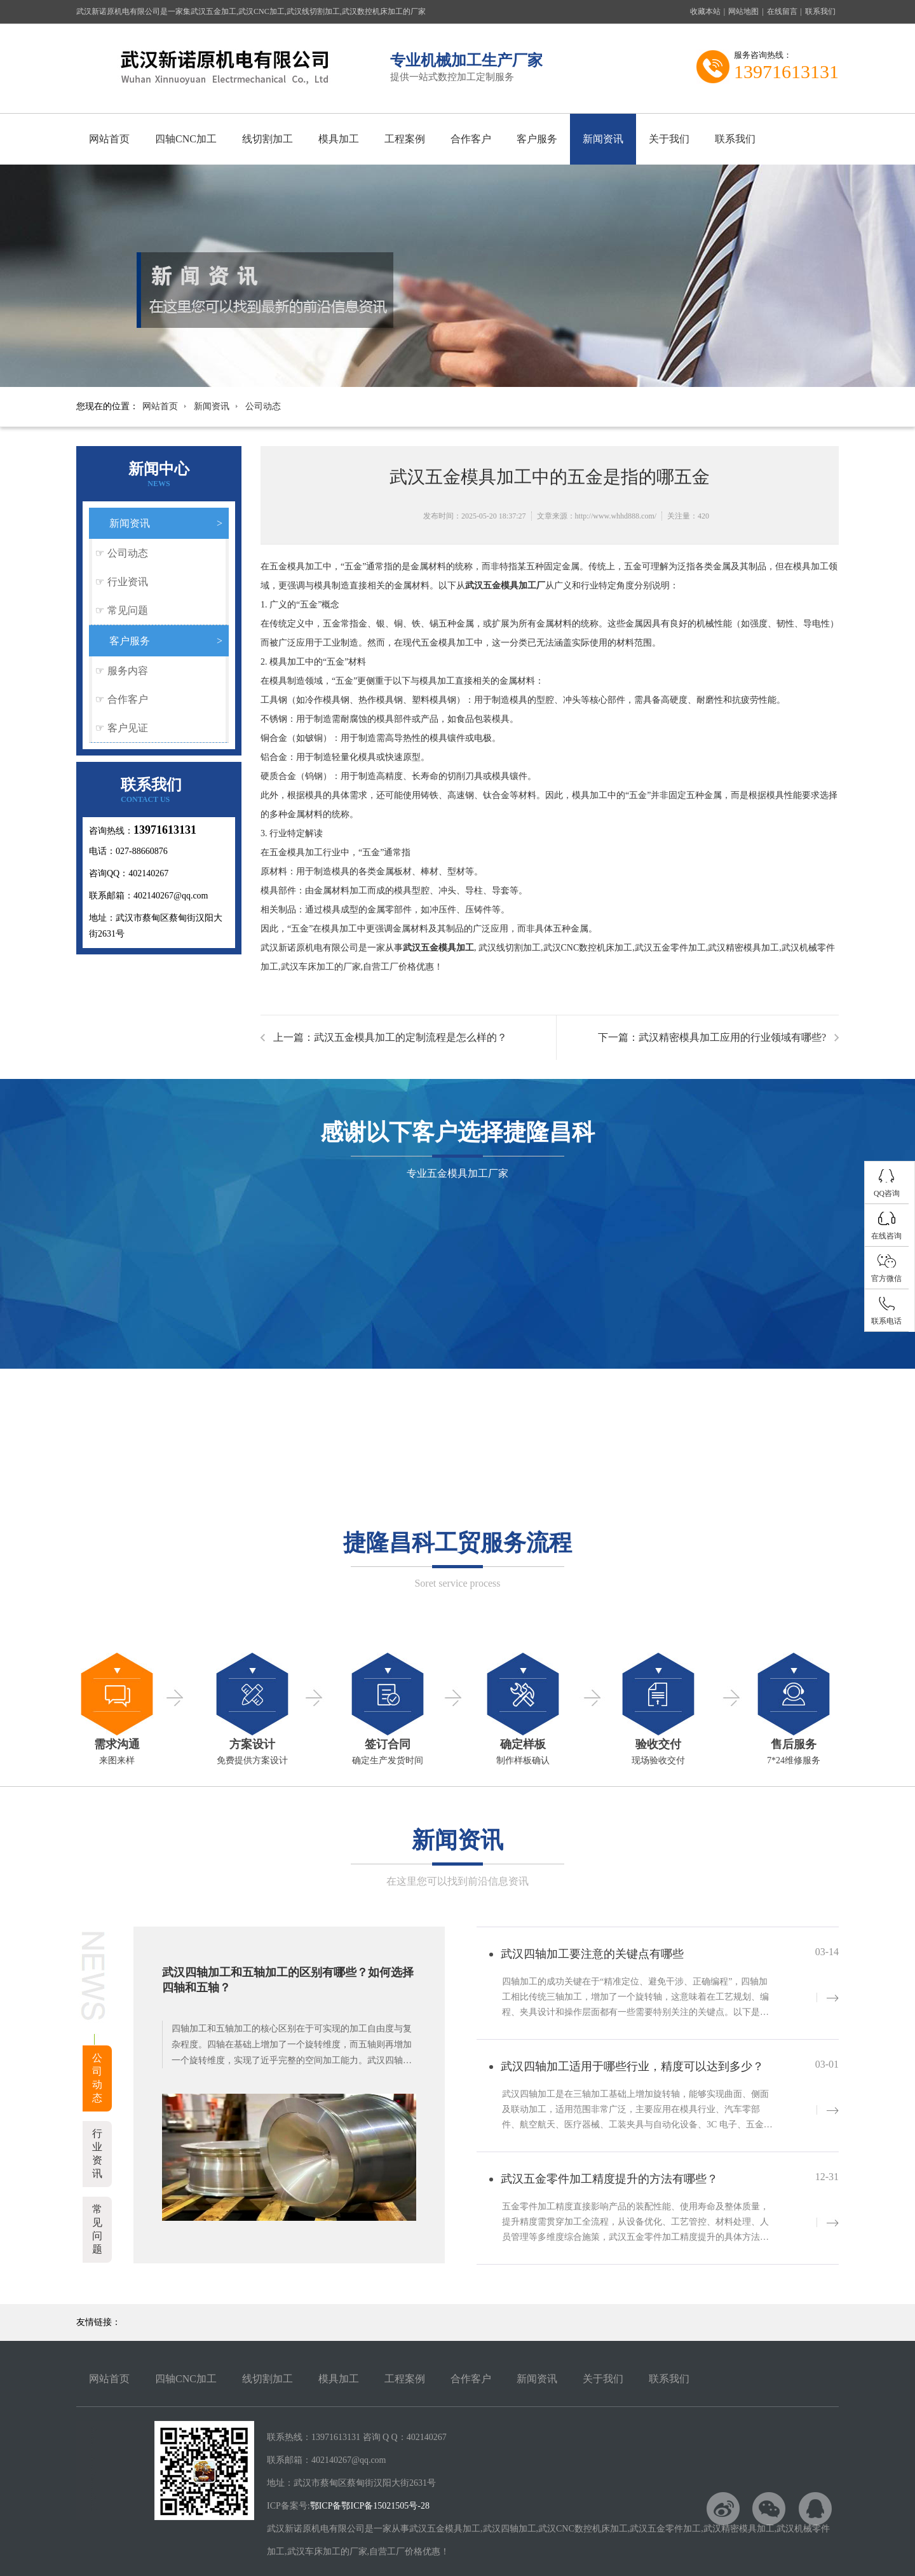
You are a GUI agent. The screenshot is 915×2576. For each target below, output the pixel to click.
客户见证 (127, 727)
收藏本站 (705, 11)
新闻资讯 (603, 138)
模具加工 (338, 138)
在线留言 (782, 11)
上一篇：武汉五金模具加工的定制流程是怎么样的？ (390, 1037)
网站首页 (109, 138)
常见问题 (127, 610)
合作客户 (471, 138)
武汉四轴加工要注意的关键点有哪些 (592, 1954)
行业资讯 (127, 581)
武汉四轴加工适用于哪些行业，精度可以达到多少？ (632, 2066)
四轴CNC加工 (186, 138)
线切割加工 (267, 138)
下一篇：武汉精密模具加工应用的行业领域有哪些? (712, 1037)
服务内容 (127, 670)
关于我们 (669, 138)
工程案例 (404, 138)
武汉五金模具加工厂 (505, 585)
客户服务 (537, 138)
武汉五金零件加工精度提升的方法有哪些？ (609, 2179)
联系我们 (820, 11)
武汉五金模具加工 (438, 947)
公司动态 (263, 406)
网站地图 (743, 11)
